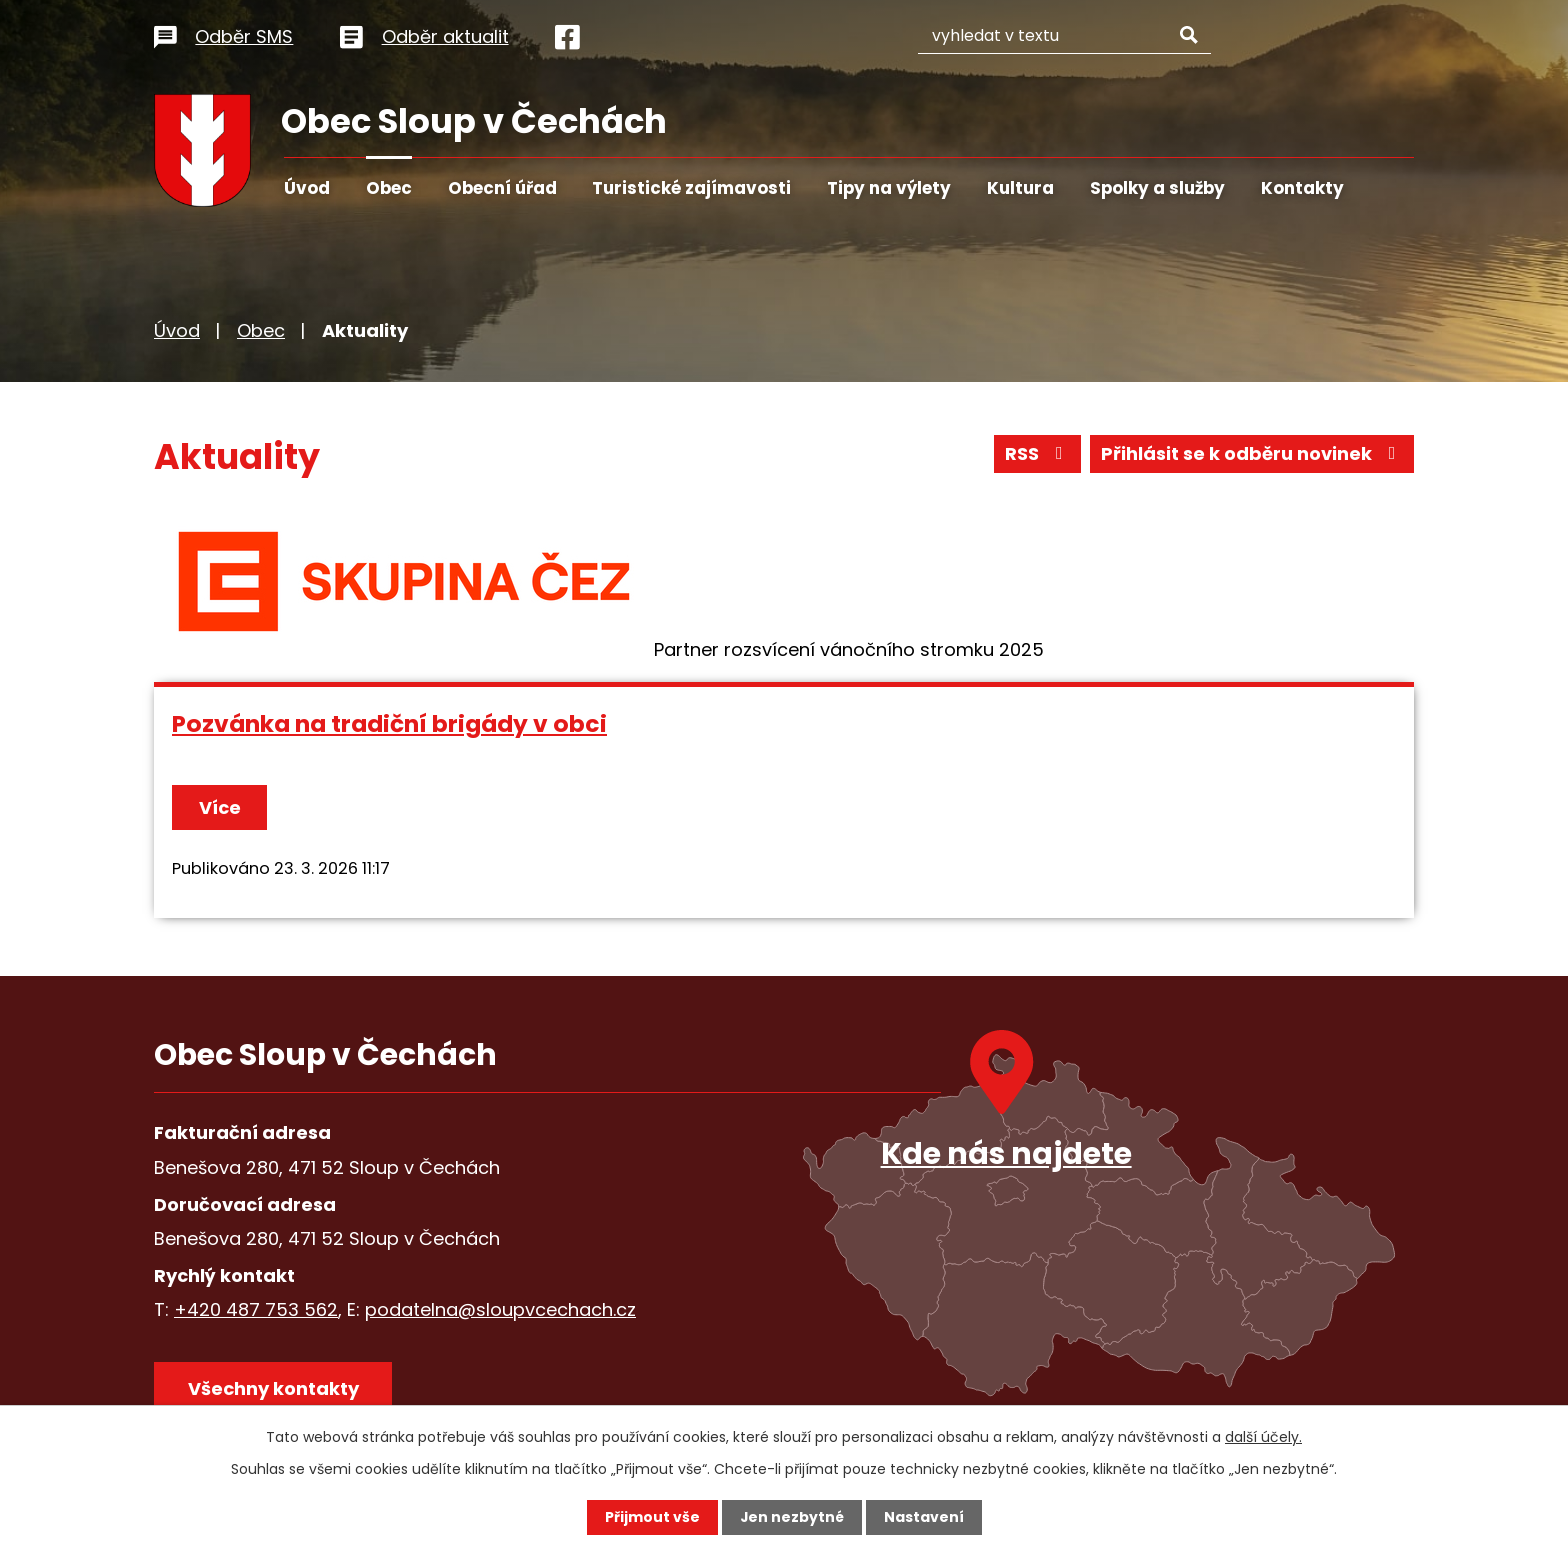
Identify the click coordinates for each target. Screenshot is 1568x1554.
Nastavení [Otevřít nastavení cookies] (924, 1517)
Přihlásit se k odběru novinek (1252, 454)
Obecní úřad (502, 188)
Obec (389, 188)
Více (220, 807)
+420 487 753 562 (256, 1309)
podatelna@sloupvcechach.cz (500, 1309)
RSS (1038, 454)
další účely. (1263, 1437)
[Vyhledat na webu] (1084, 33)
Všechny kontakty (273, 1388)
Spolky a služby (1157, 188)
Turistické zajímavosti (691, 188)
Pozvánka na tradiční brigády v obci (389, 723)
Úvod (307, 188)
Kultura (1020, 188)
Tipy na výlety (889, 188)
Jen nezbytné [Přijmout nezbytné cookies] (791, 1517)
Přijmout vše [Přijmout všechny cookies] (651, 1517)
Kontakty (1302, 188)
